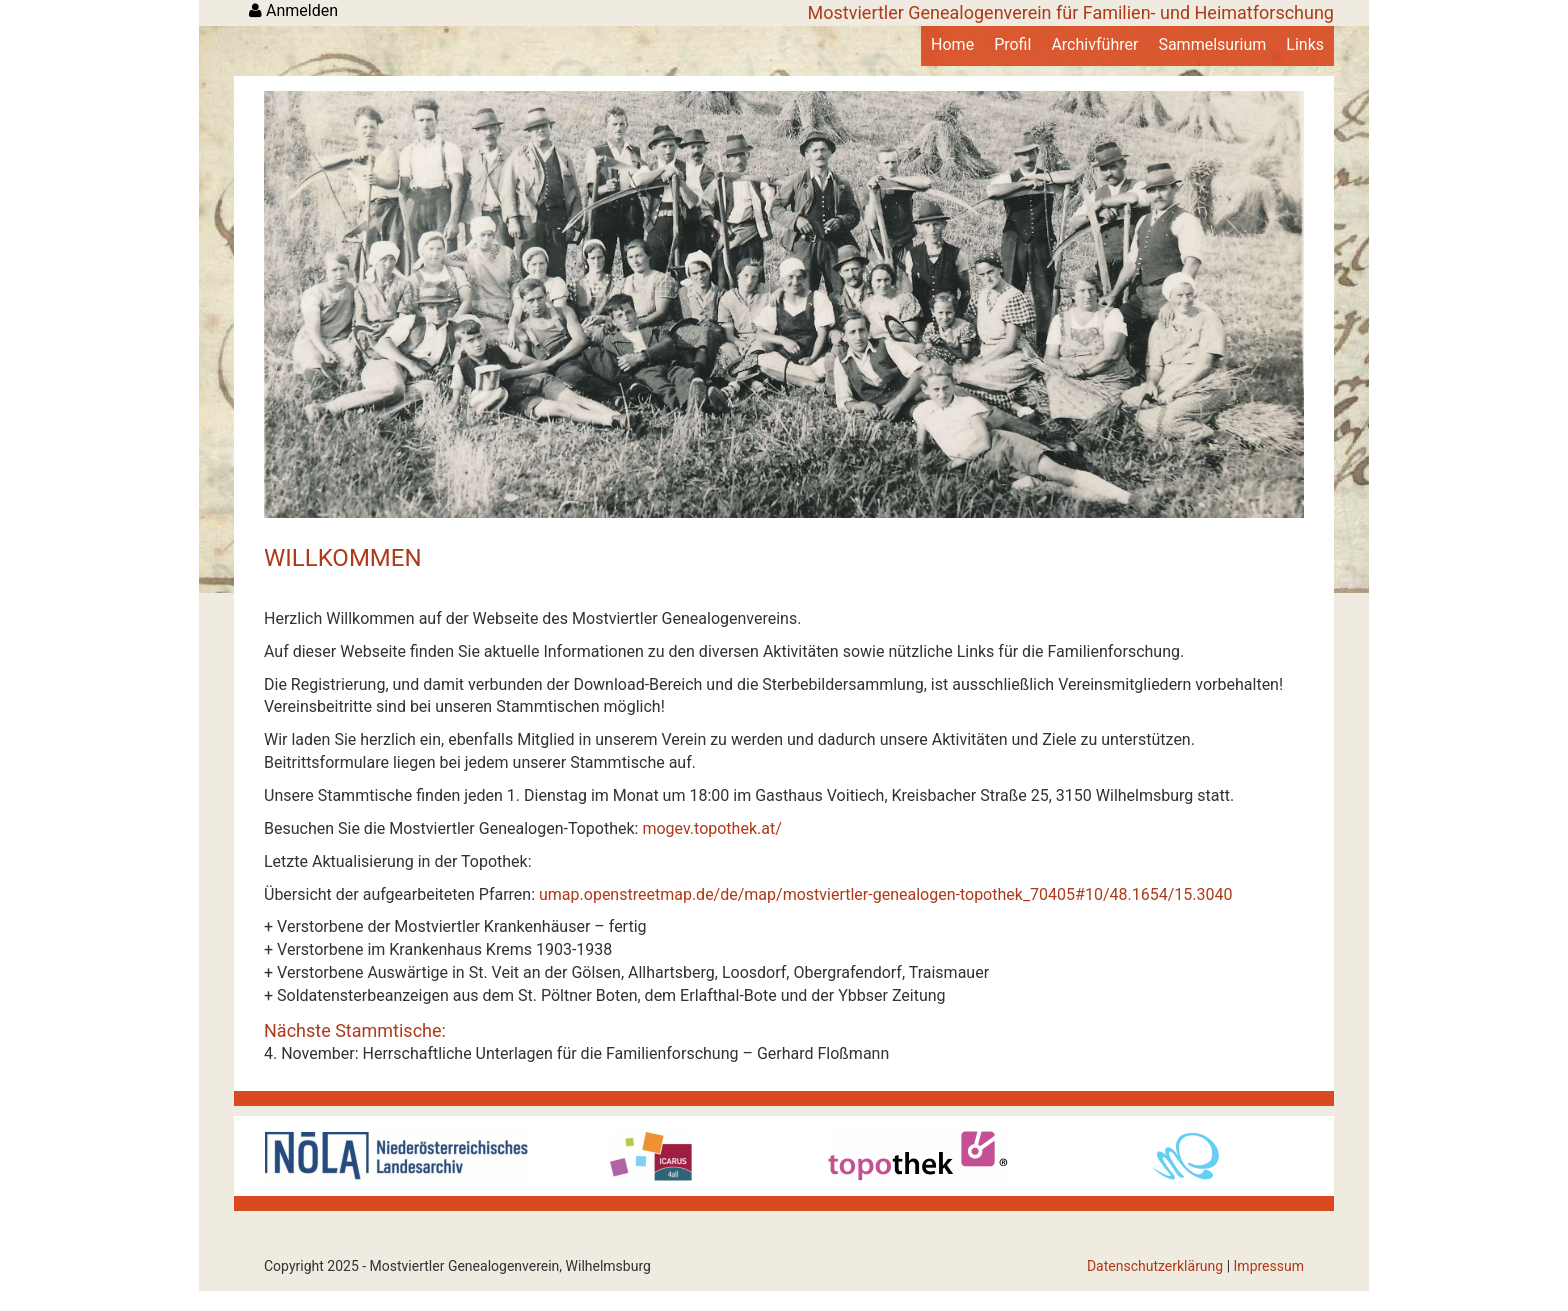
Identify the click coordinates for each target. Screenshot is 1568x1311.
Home (952, 44)
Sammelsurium (1212, 44)
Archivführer (1094, 44)
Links (1305, 44)
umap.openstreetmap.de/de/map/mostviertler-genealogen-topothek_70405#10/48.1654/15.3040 (885, 894)
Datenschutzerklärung (1155, 1266)
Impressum (1269, 1266)
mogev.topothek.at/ (711, 828)
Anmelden (293, 10)
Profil (1012, 44)
